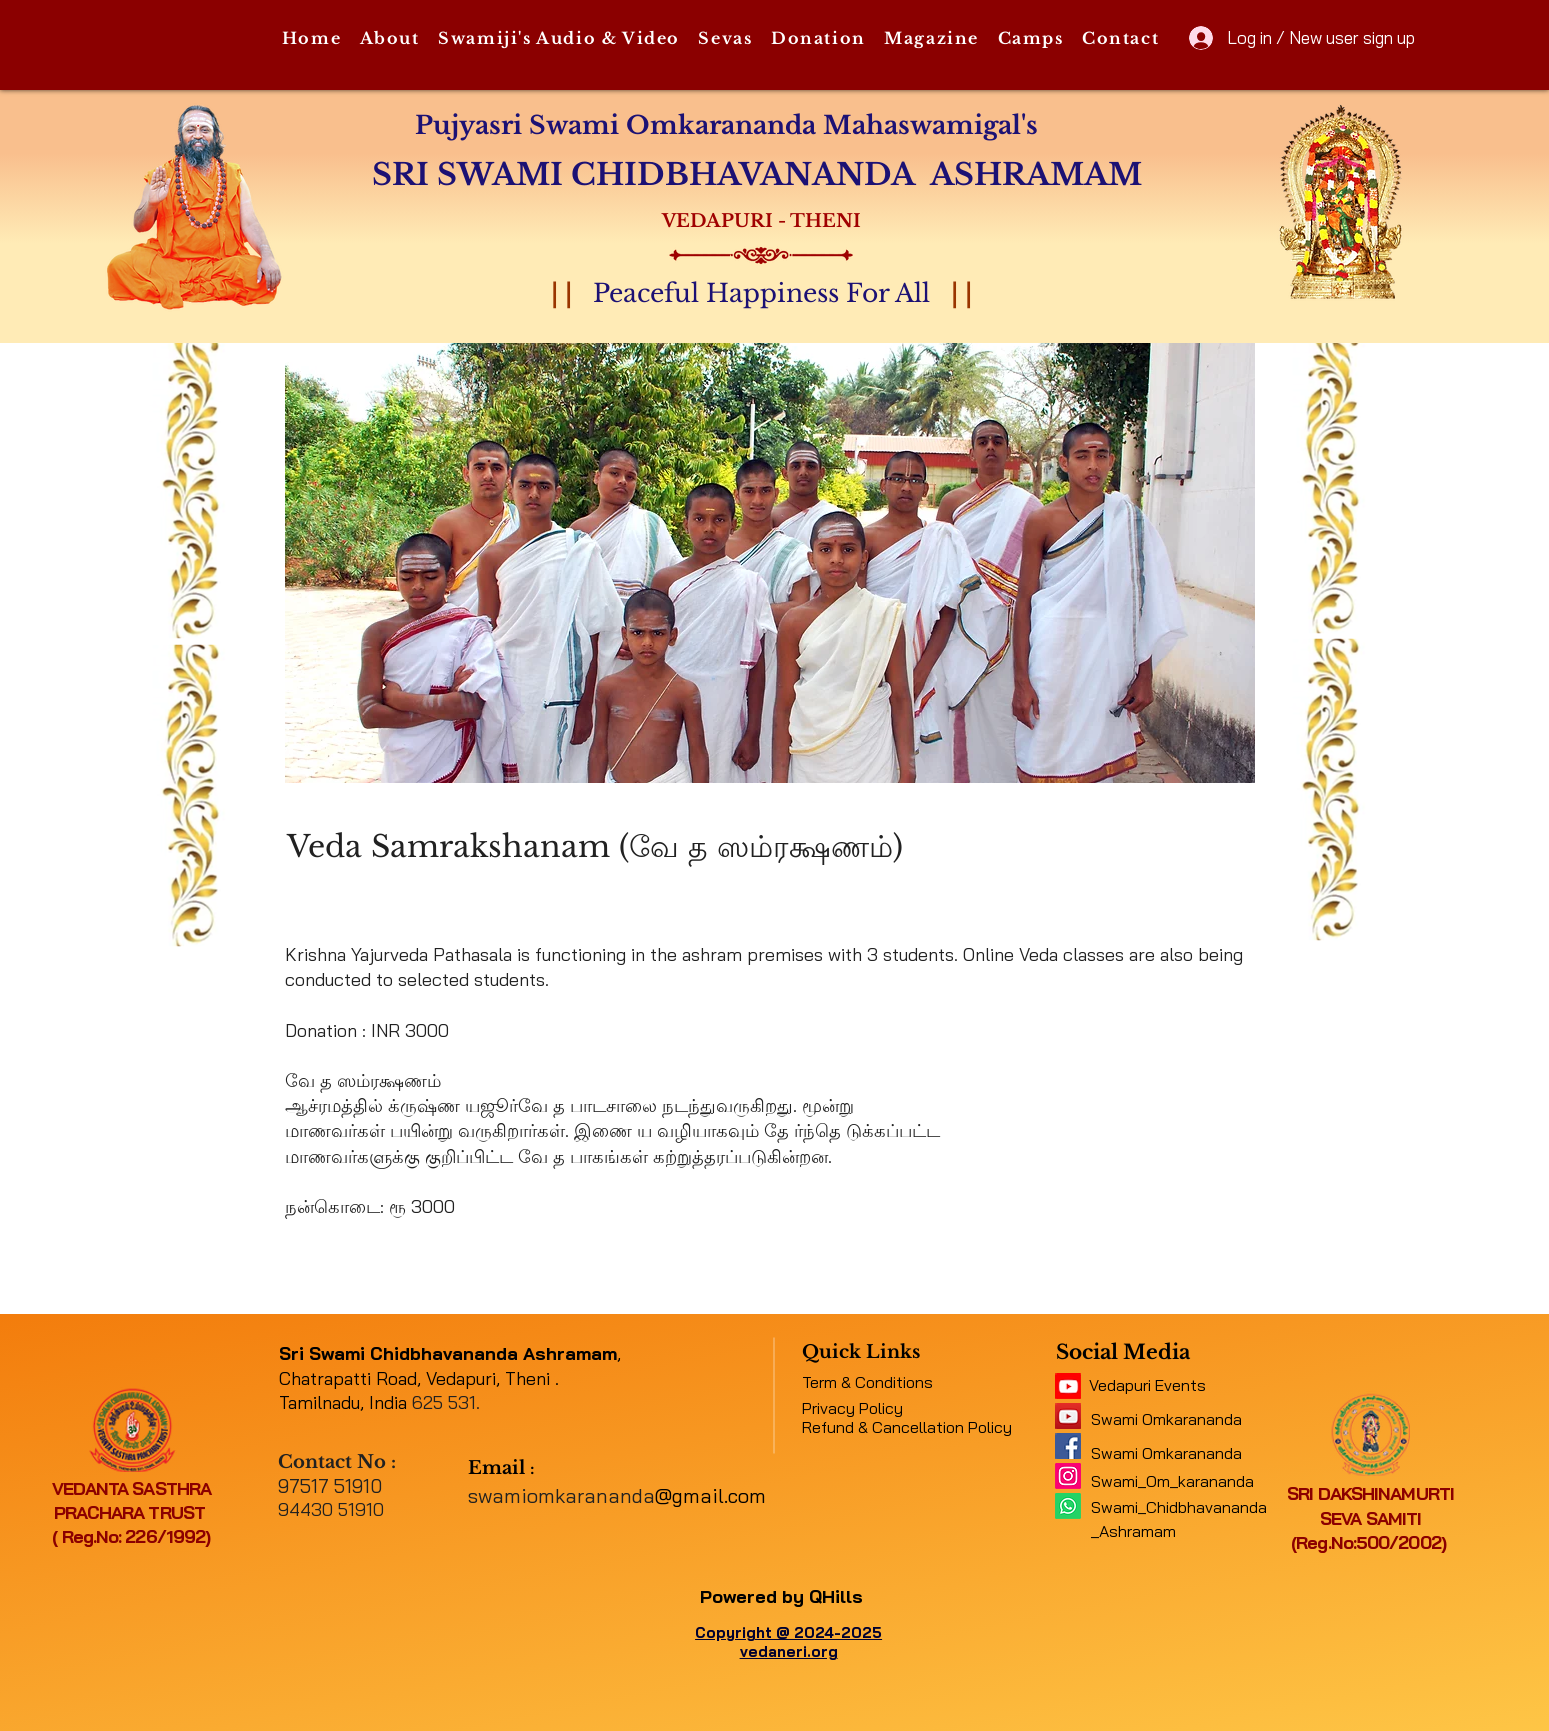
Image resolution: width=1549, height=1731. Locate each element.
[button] (389, 39)
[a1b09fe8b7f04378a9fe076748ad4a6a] (1068, 1416)
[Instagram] (1068, 1476)
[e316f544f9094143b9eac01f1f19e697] (1068, 1446)
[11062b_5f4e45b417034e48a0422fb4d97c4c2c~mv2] (1068, 1386)
